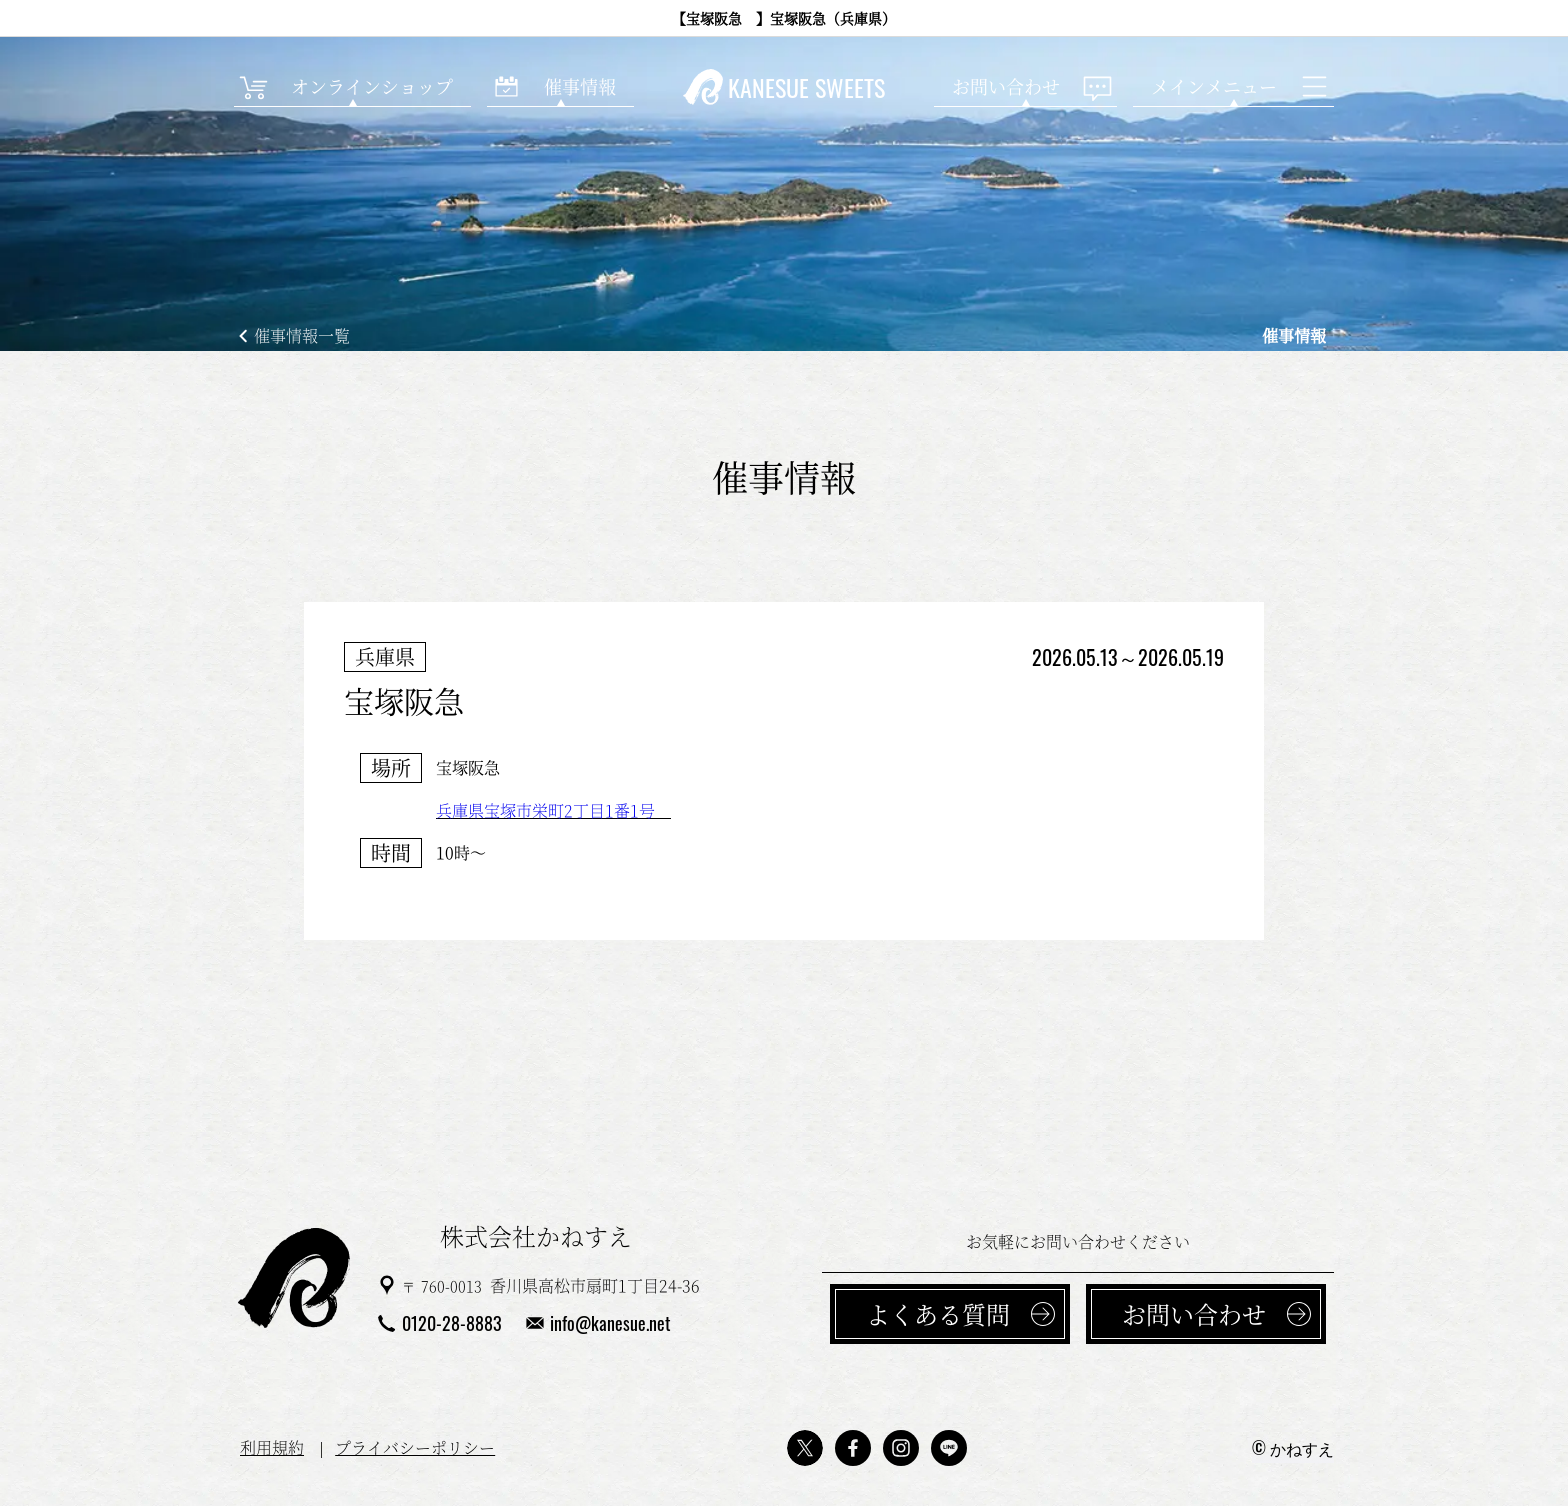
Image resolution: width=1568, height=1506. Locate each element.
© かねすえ (1293, 1448)
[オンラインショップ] (352, 87)
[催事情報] (560, 87)
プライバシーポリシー (415, 1447)
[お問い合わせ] (1025, 87)
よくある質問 (938, 1313)
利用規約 (272, 1447)
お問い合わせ (1194, 1313)
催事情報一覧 (302, 335)
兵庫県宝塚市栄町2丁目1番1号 (553, 810)
